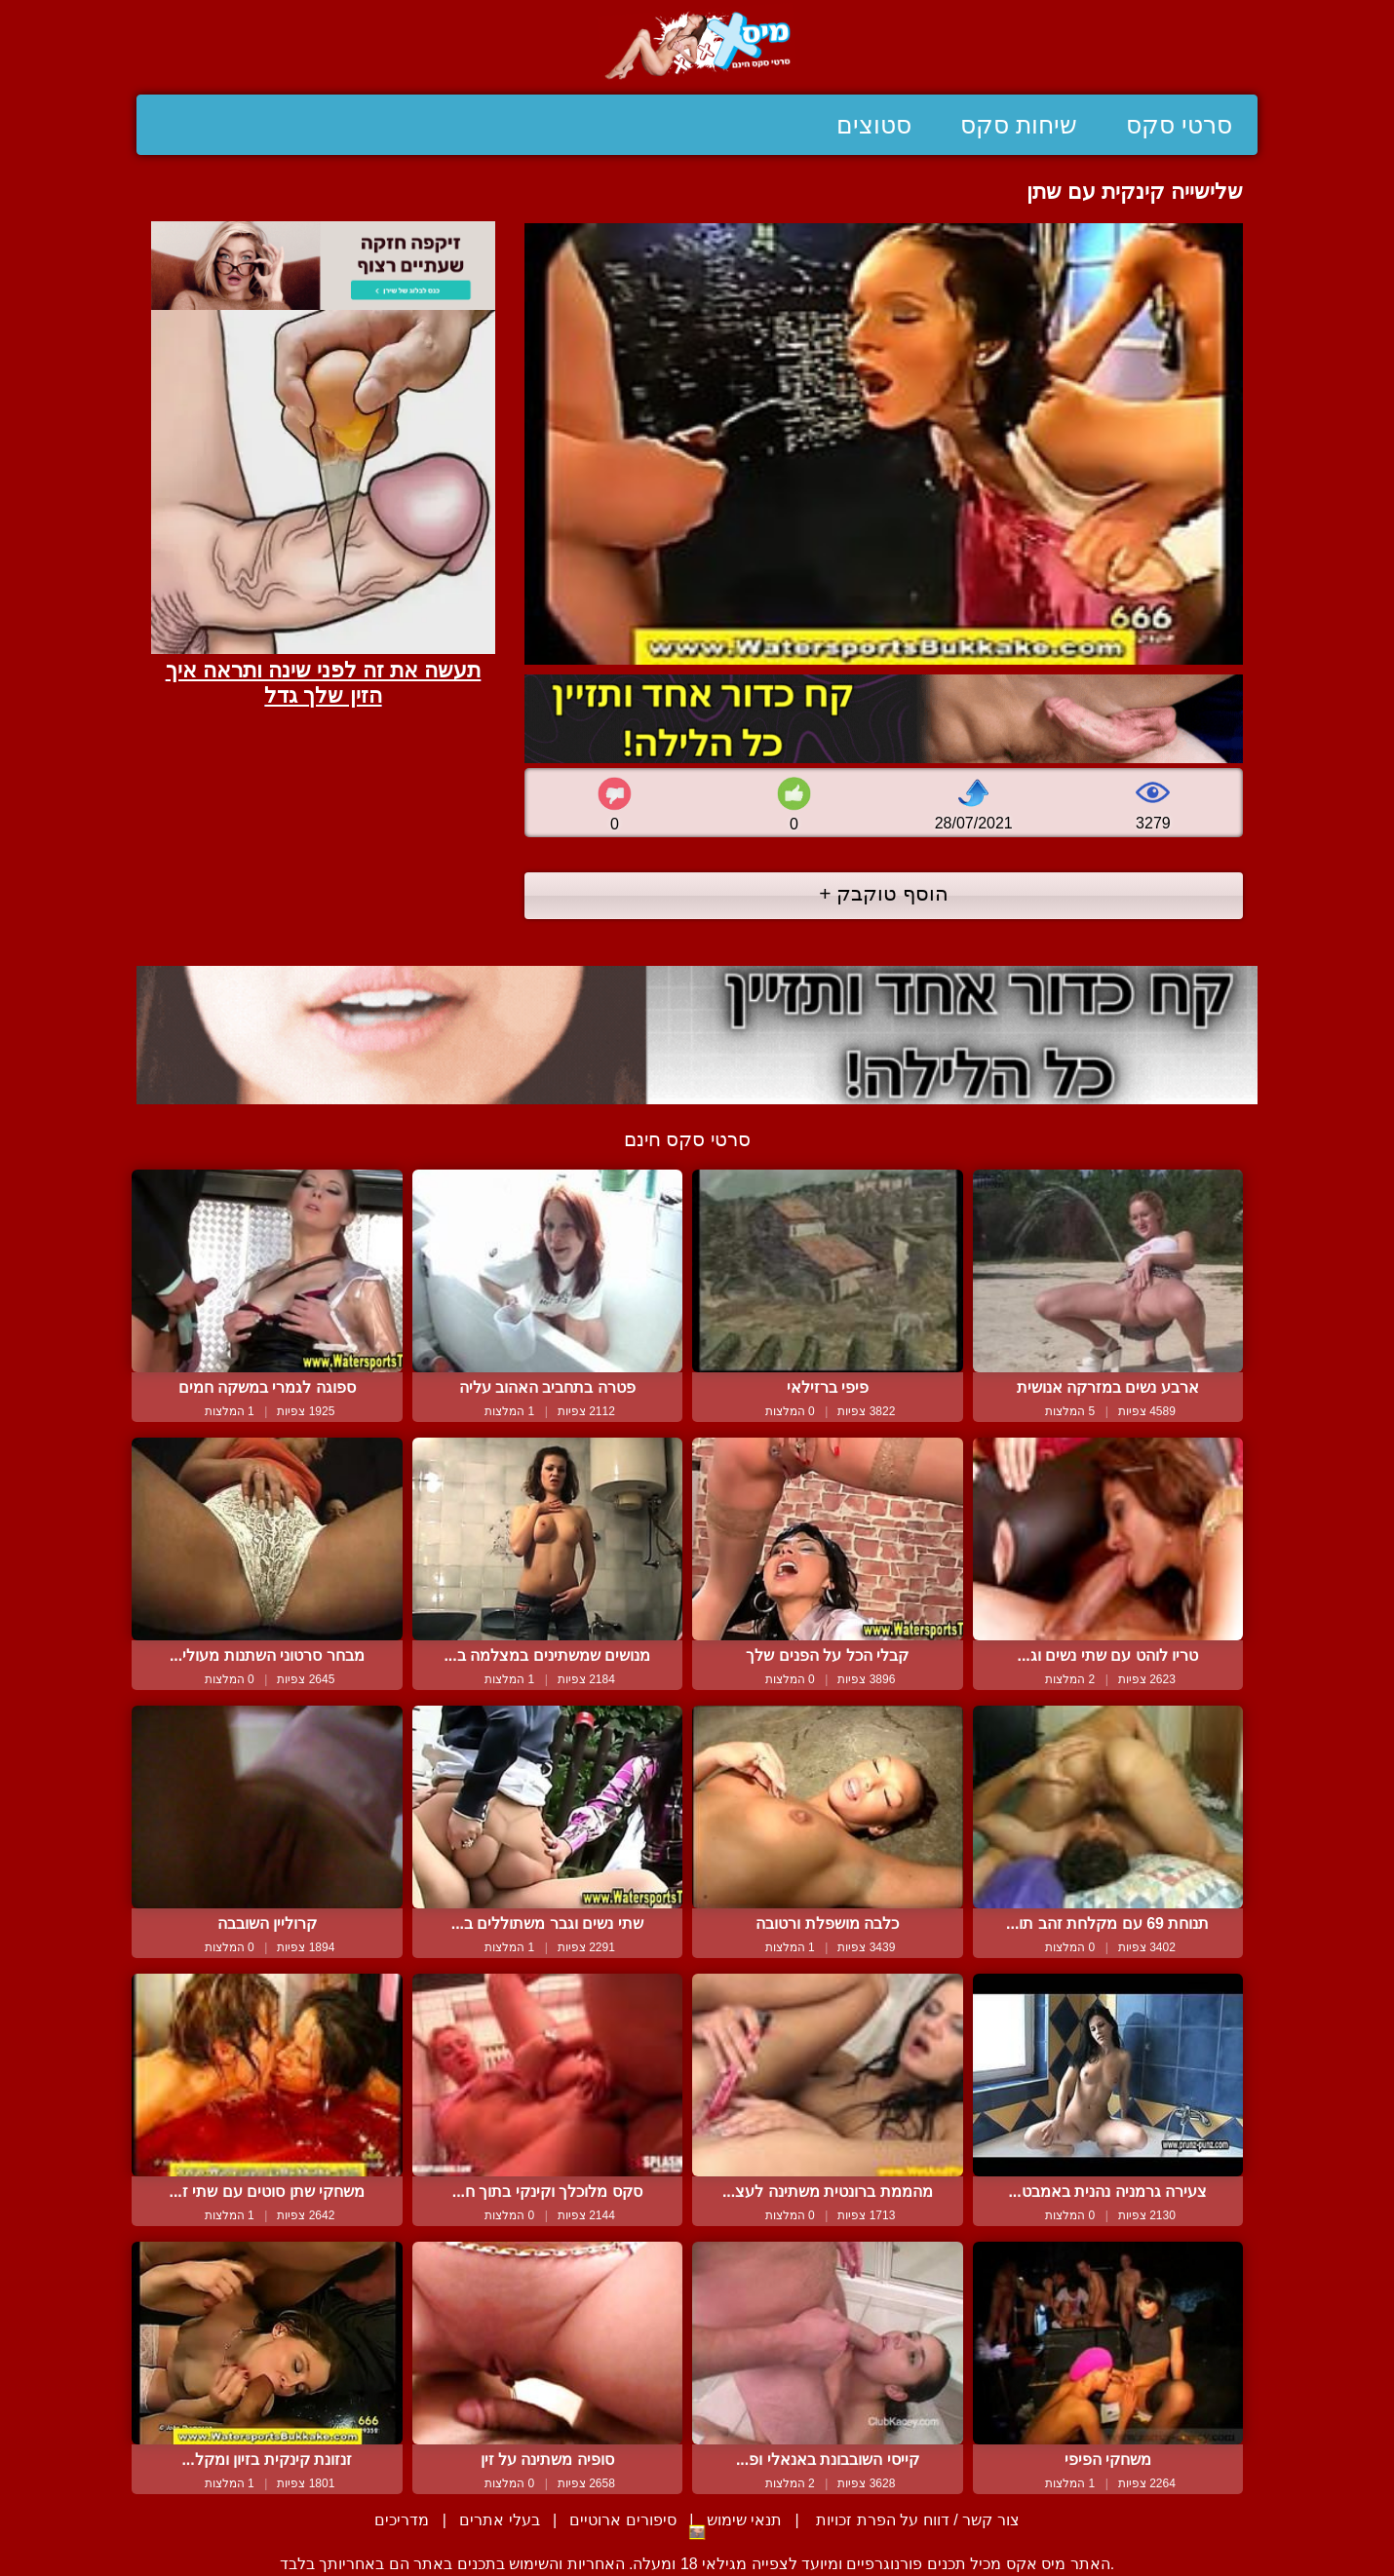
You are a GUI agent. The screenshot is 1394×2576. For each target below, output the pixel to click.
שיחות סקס (1018, 124)
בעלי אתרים (499, 2520)
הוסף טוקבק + (884, 893)
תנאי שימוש (744, 2520)
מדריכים (401, 2520)
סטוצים (873, 124)
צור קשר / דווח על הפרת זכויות (916, 2520)
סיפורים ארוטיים (622, 2520)
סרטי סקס (1179, 124)
